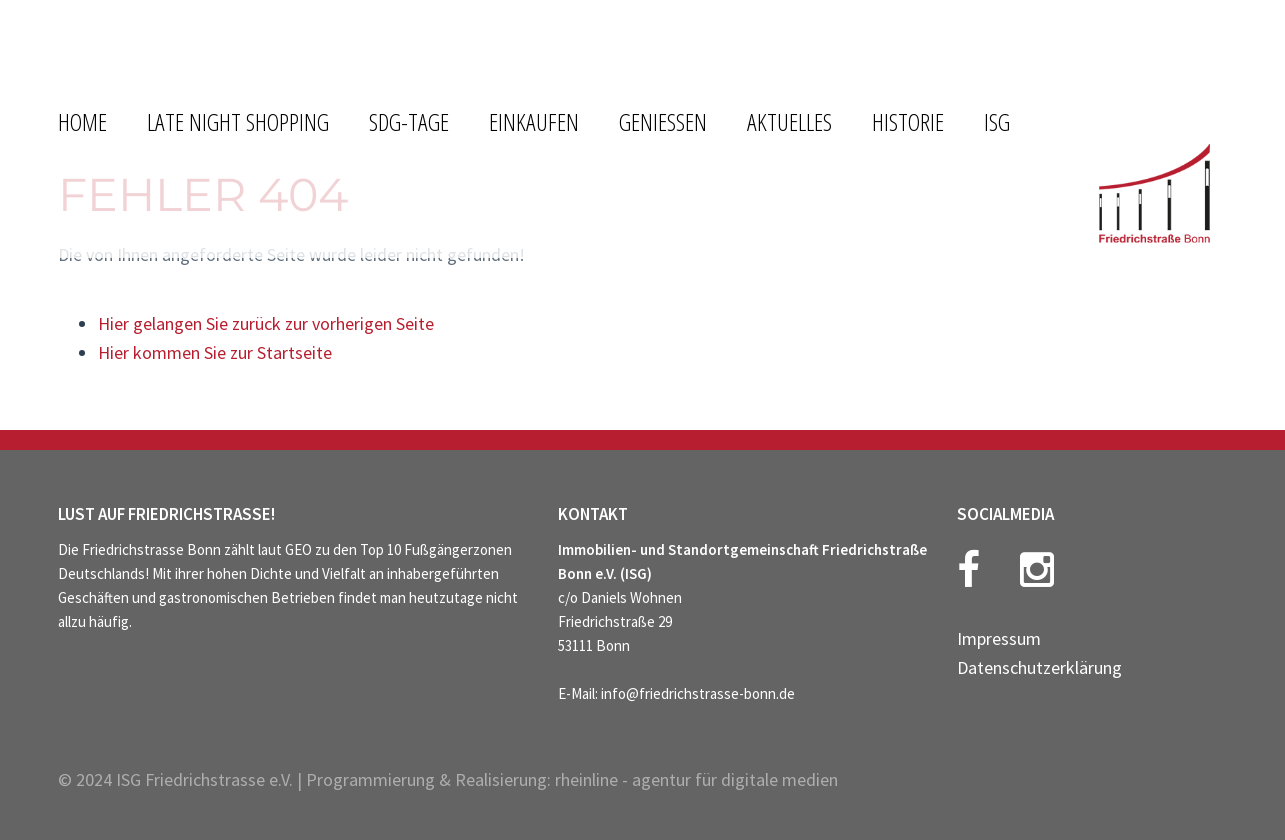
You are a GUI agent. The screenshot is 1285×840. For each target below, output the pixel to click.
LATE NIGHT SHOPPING (238, 121)
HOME (82, 121)
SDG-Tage (409, 121)
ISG (997, 121)
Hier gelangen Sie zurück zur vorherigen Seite (266, 323)
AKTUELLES (789, 121)
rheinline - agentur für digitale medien (696, 779)
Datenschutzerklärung (1039, 667)
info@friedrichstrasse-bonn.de (698, 693)
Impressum (999, 638)
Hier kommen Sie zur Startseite (215, 352)
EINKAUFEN (534, 121)
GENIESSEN (663, 121)
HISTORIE (908, 121)
